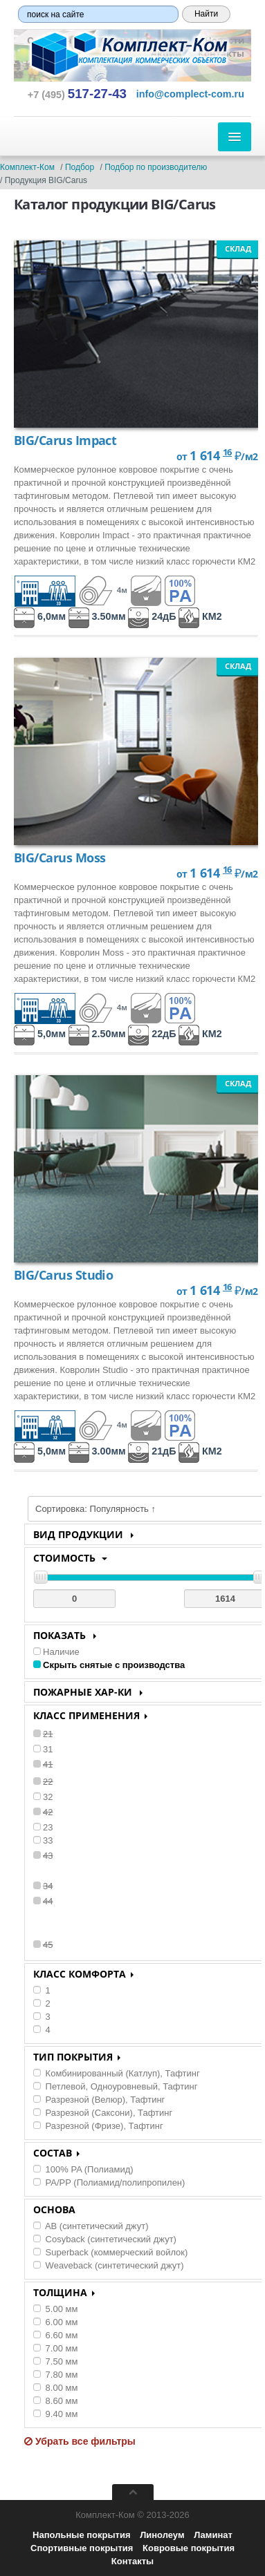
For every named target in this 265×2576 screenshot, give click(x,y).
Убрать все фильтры (80, 2441)
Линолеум (162, 2535)
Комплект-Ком (27, 167)
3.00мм (97, 1451)
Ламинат (213, 2535)
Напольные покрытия (81, 2535)
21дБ (152, 1451)
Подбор (79, 167)
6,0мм (40, 616)
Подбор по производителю (155, 167)
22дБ (152, 1033)
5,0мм (40, 1033)
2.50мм (97, 1033)
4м (103, 589)
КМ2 (200, 616)
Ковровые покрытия (189, 2548)
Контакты (132, 2561)
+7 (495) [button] (77, 94)
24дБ (152, 616)
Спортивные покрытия (81, 2548)
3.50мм (97, 616)
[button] (190, 94)
